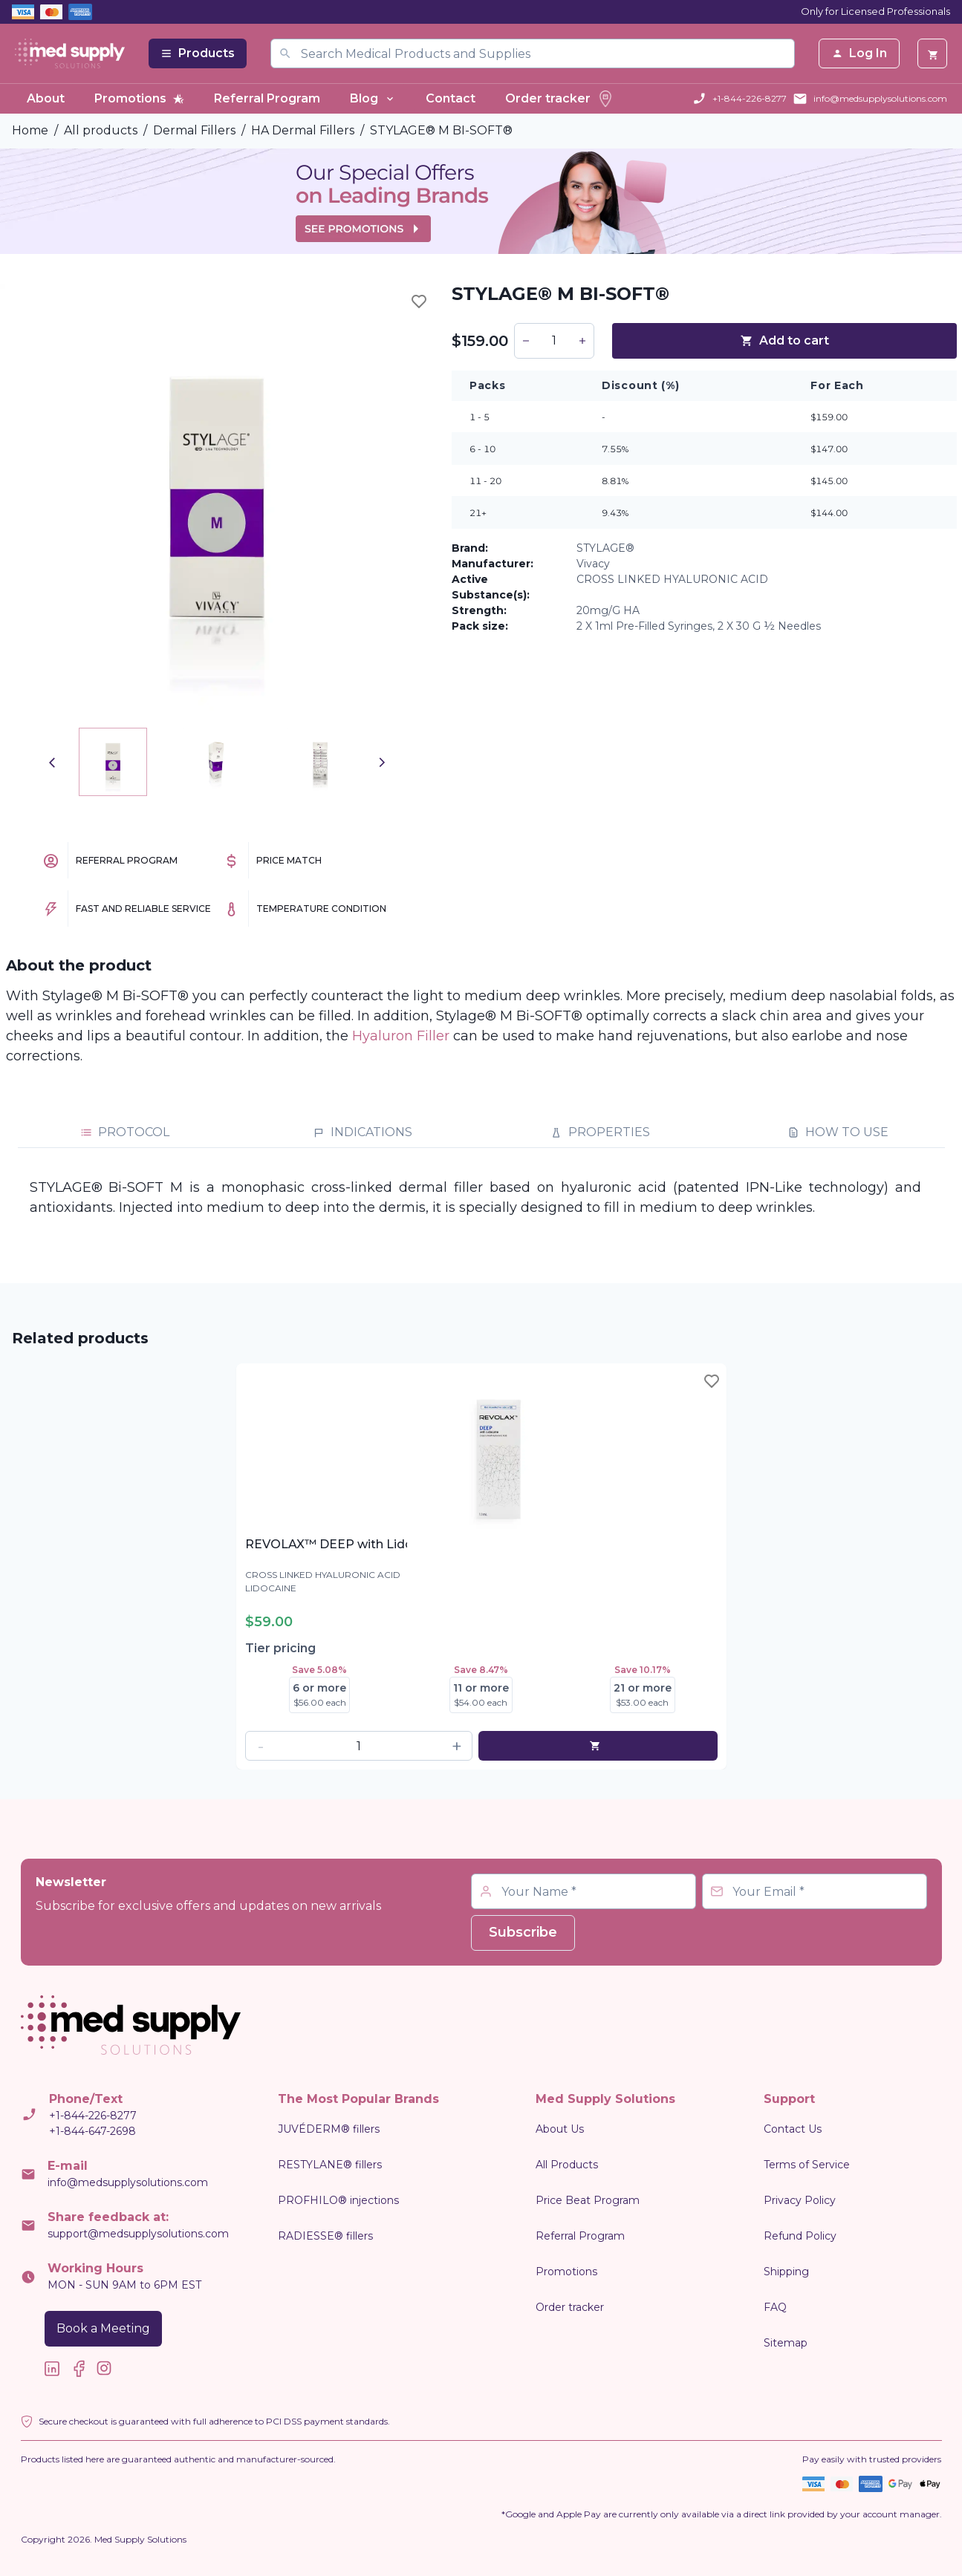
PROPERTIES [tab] (600, 1132)
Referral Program (267, 98)
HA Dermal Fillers (302, 130)
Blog (373, 98)
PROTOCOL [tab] (124, 1132)
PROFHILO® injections (338, 2200)
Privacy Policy (800, 2200)
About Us (560, 2129)
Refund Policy (800, 2236)
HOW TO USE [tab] (837, 1132)
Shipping (786, 2271)
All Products (567, 2164)
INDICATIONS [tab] (362, 1132)
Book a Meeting (103, 2328)
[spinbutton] (554, 341)
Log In (859, 53)
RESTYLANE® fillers (330, 2164)
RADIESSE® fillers (325, 2236)
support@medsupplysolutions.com (138, 2233)
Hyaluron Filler (400, 1036)
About (46, 98)
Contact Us (793, 2129)
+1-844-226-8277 (749, 98)
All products (100, 130)
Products (197, 53)
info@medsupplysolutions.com (880, 98)
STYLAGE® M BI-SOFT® (441, 130)
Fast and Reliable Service (143, 908)
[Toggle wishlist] (419, 301)
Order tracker (559, 99)
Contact (450, 98)
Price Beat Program (588, 2200)
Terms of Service (807, 2164)
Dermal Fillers (194, 130)
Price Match (289, 860)
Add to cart (784, 340)
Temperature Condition (321, 908)
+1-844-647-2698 (92, 2131)
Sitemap (785, 2343)
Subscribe (523, 1932)
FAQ (775, 2307)
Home (30, 130)
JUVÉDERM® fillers (329, 2129)
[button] (526, 341)
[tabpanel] (481, 1198)
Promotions (139, 98)
